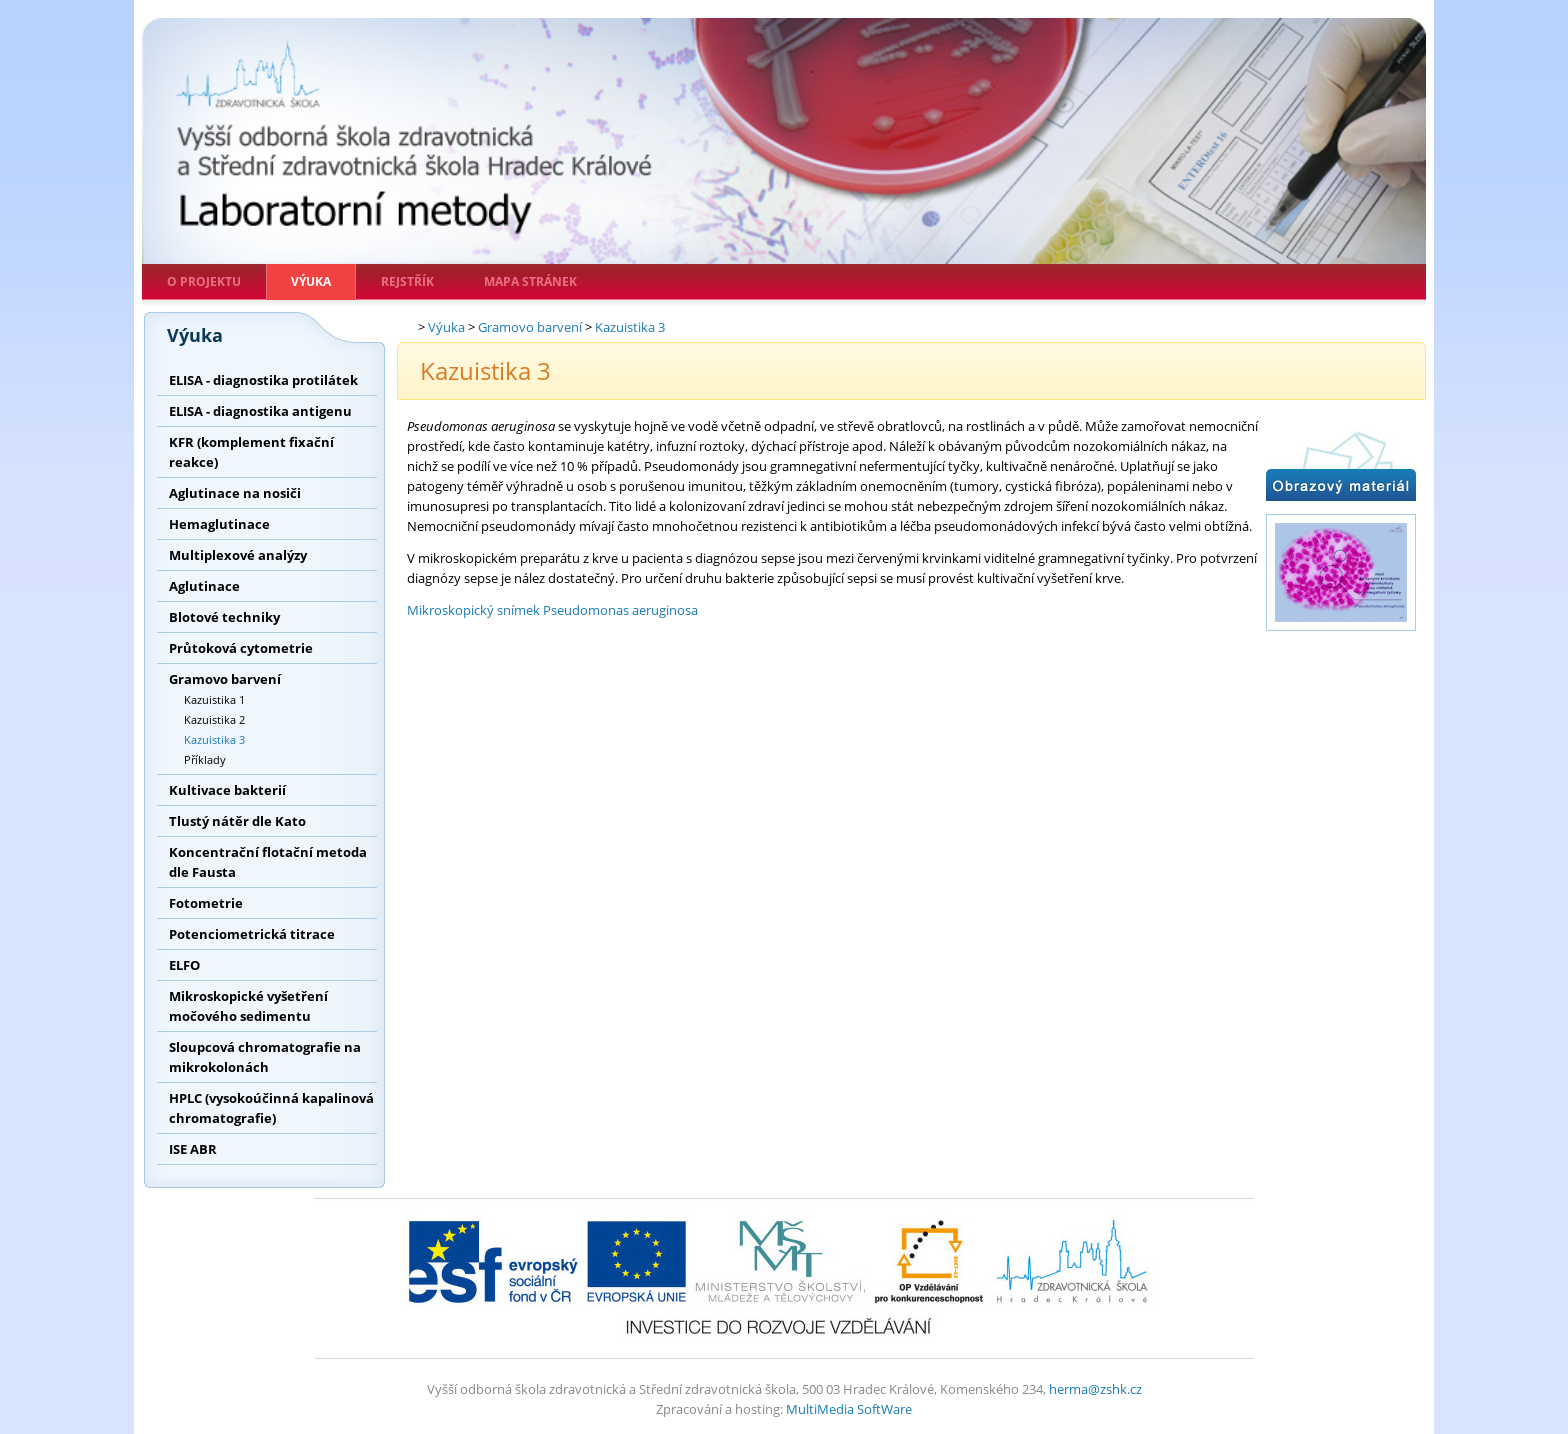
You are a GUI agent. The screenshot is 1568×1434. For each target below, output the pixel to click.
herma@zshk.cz (1095, 1389)
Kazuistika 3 (214, 739)
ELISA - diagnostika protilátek (263, 380)
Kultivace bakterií (227, 790)
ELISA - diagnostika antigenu (260, 411)
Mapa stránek (530, 281)
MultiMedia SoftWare (849, 1409)
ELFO (184, 965)
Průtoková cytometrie (241, 648)
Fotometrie (206, 903)
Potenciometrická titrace (252, 934)
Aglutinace (204, 586)
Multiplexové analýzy (238, 555)
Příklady (205, 759)
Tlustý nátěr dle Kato (237, 821)
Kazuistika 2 (214, 719)
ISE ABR (193, 1149)
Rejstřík (407, 281)
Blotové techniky (224, 617)
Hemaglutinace (219, 524)
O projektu (204, 281)
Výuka (311, 281)
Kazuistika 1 (214, 699)
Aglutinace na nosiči (235, 493)
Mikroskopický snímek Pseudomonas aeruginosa (552, 610)
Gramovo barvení (225, 679)
